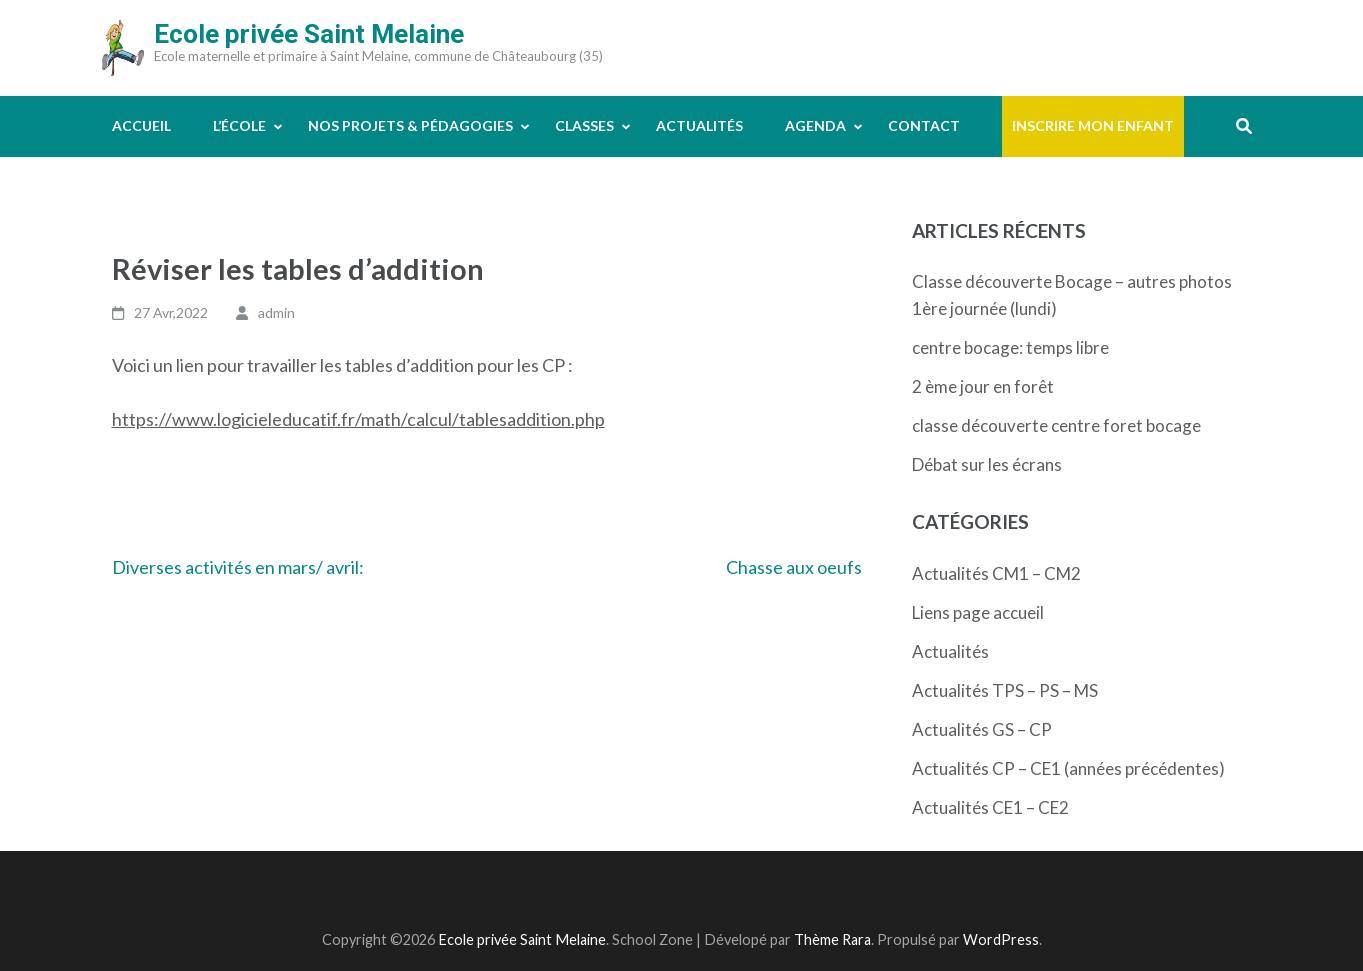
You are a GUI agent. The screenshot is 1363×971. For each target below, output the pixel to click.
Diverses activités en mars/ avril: (238, 567)
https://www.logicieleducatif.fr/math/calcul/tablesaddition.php (358, 419)
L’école (239, 125)
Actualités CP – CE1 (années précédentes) (1068, 768)
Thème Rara (832, 939)
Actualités (699, 125)
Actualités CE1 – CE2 (990, 807)
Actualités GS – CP (982, 729)
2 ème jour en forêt (983, 386)
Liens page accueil (978, 612)
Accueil (141, 125)
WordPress (1001, 939)
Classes (584, 125)
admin (276, 312)
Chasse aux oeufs (794, 567)
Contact (924, 125)
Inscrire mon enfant (1093, 125)
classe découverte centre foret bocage (1056, 425)
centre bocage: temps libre (1010, 347)
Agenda (815, 125)
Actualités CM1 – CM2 (996, 573)
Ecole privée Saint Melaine (309, 34)
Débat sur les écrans (987, 464)
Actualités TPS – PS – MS (1005, 690)
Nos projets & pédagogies (410, 125)
